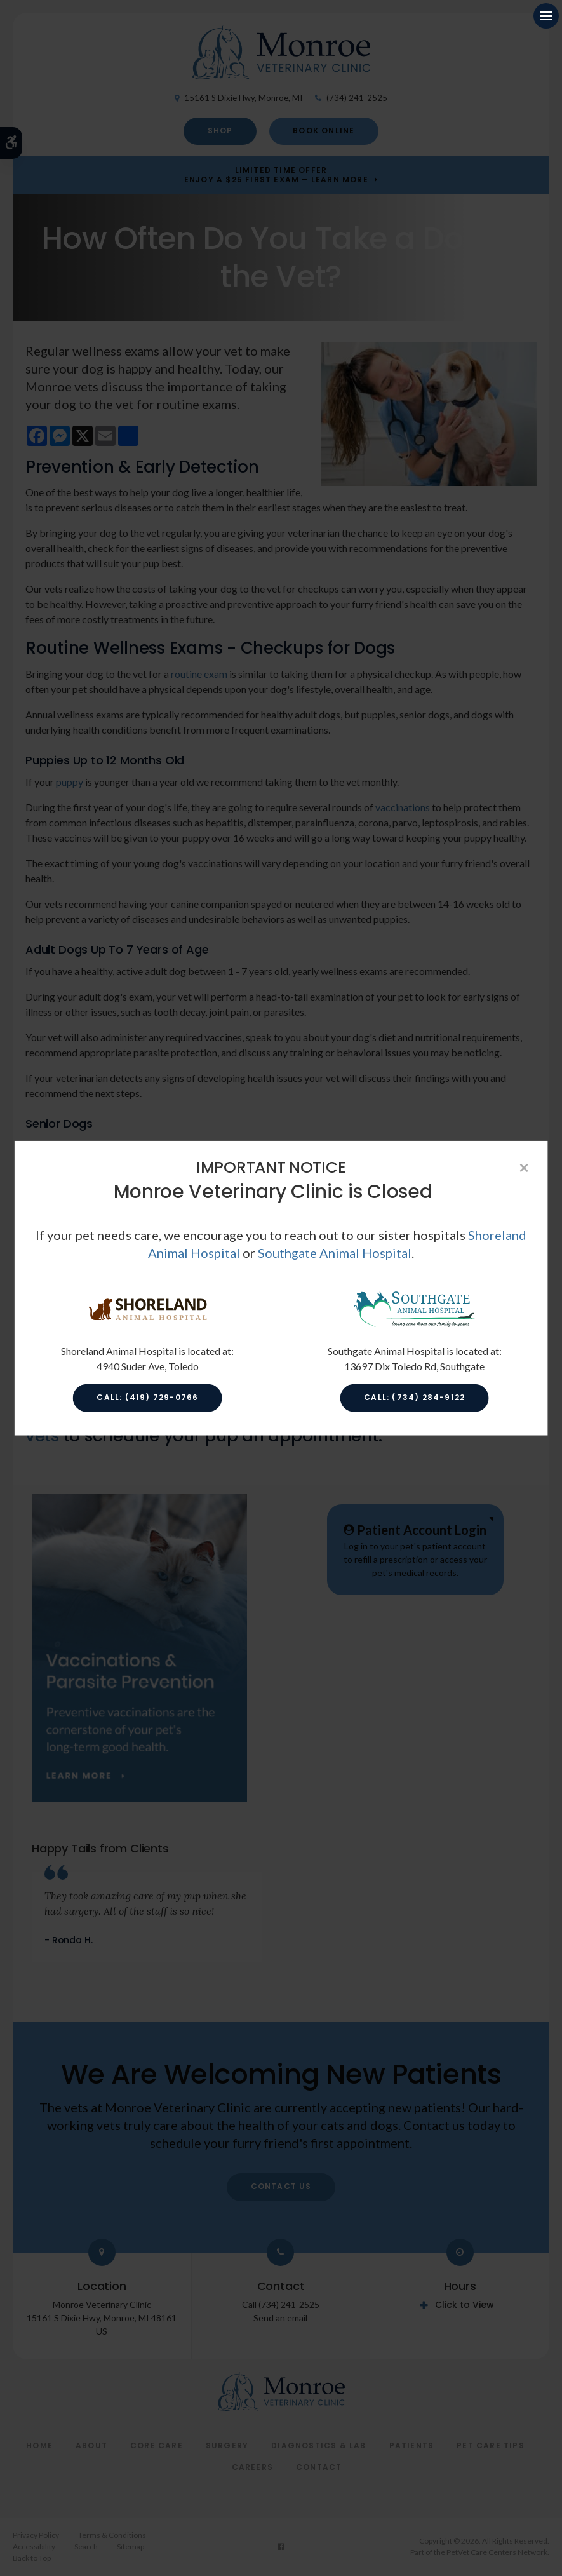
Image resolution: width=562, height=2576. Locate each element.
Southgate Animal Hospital (334, 1252)
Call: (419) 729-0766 (147, 1397)
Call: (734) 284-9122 (414, 1397)
